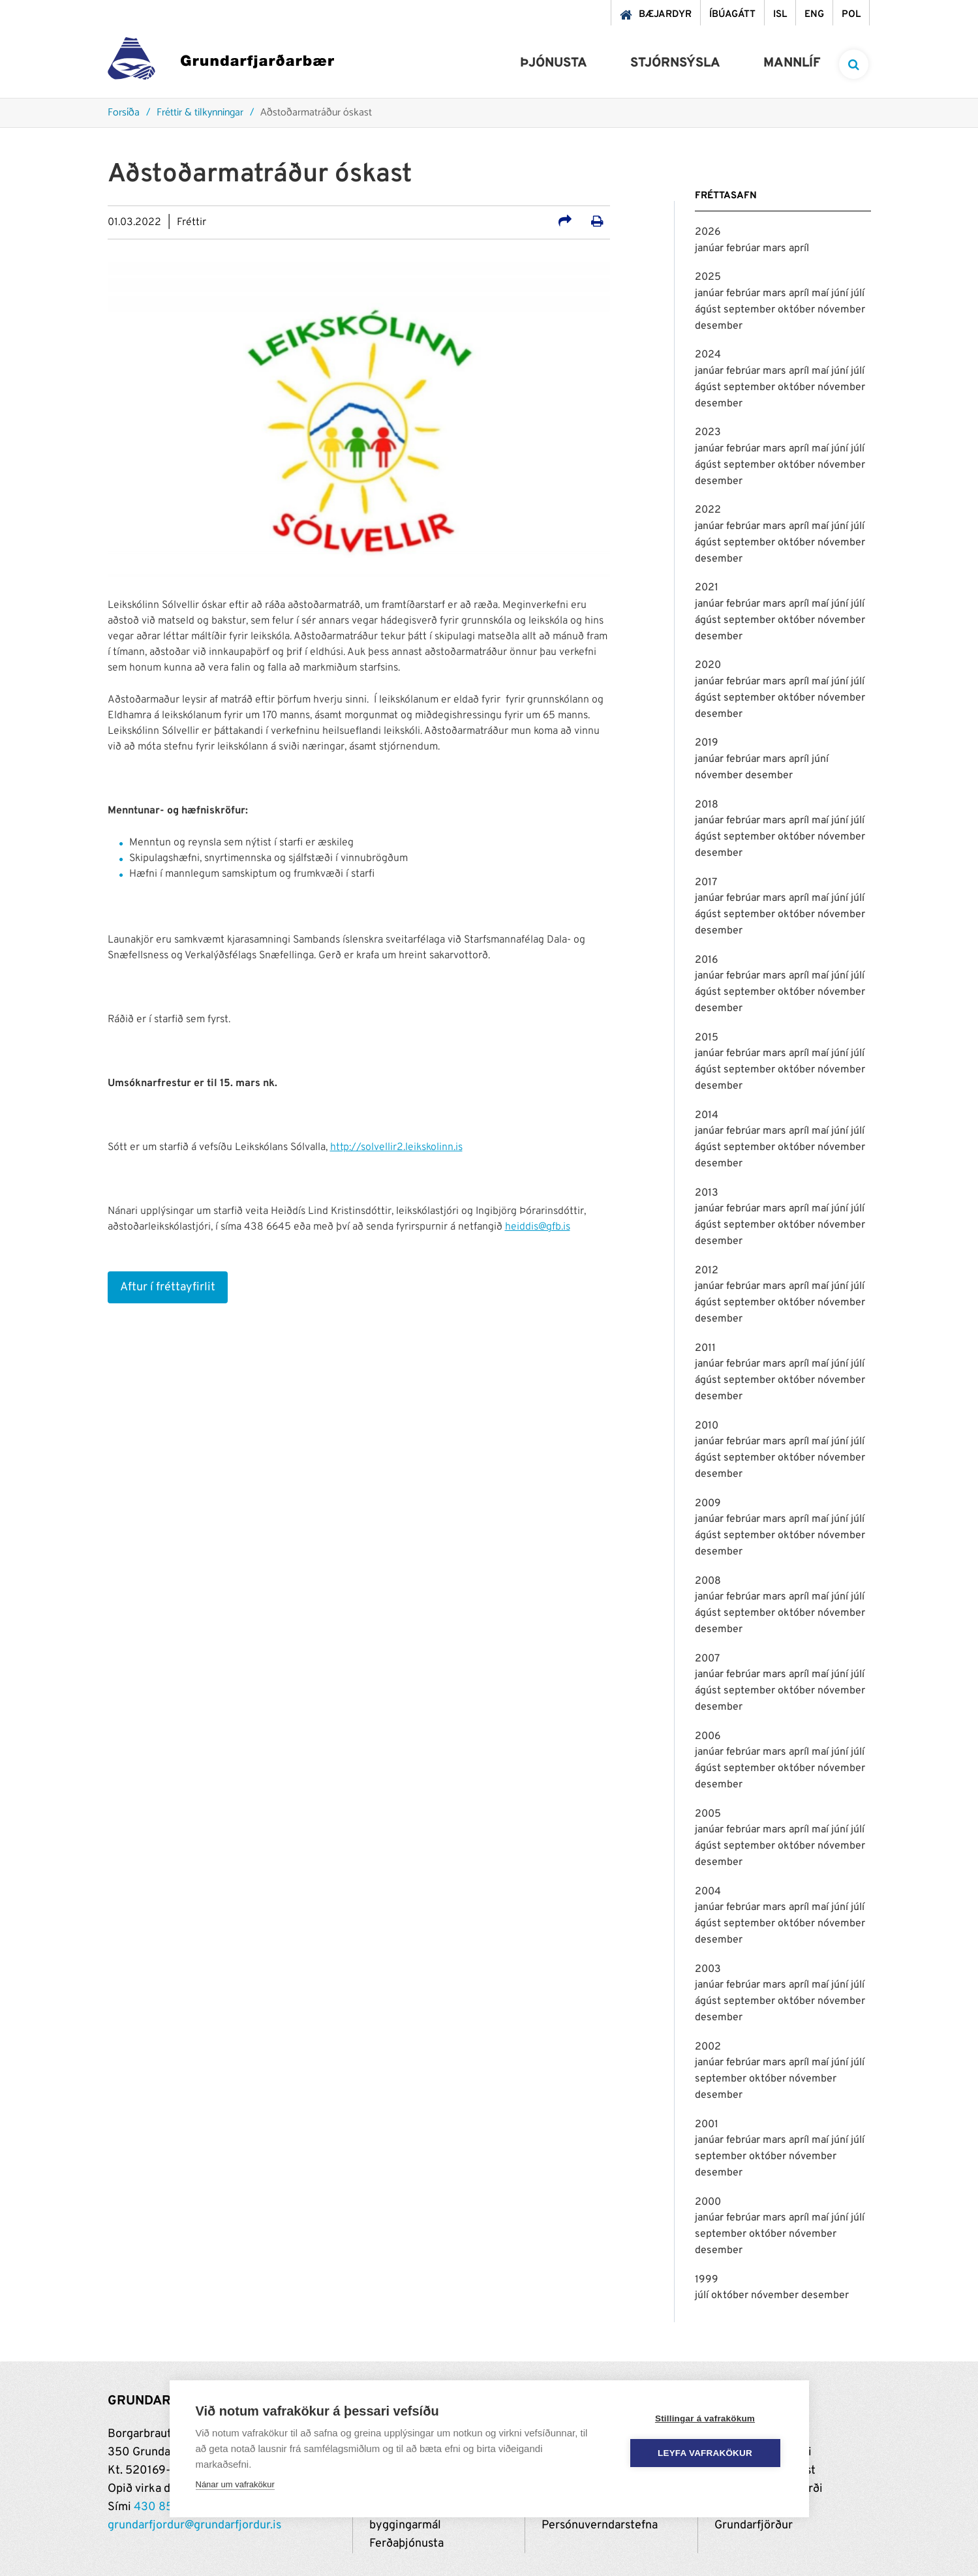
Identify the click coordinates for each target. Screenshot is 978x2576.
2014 (706, 1115)
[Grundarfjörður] (221, 61)
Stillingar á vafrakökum (705, 2418)
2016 (706, 960)
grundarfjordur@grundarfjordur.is (194, 2525)
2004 (708, 1891)
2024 (708, 354)
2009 (708, 1503)
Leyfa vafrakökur (705, 2453)
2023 (708, 432)
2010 (706, 1425)
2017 (706, 882)
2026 (708, 232)
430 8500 (161, 2507)
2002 (708, 2046)
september (751, 309)
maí (821, 293)
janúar (710, 248)
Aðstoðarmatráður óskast (316, 113)
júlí (857, 293)
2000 (708, 2202)
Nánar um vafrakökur (235, 2484)
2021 (706, 587)
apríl (799, 248)
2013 (706, 1193)
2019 (706, 743)
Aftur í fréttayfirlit (167, 1287)
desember (718, 326)
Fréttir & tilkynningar (200, 113)
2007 (707, 1658)
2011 (705, 1348)
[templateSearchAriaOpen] (853, 64)
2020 (708, 665)
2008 (708, 1581)
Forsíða (124, 113)
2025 (708, 277)
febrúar (744, 248)
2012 (706, 1270)
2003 (708, 1969)
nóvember (841, 309)
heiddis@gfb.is (537, 1227)
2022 (708, 510)
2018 (706, 804)
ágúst (709, 309)
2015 (706, 1037)
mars (776, 248)
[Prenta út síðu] (597, 223)
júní (841, 293)
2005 (708, 1814)
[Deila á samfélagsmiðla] (565, 223)
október (798, 309)
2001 (706, 2124)
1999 (706, 2279)
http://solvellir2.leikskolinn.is (396, 1147)
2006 (708, 1736)
